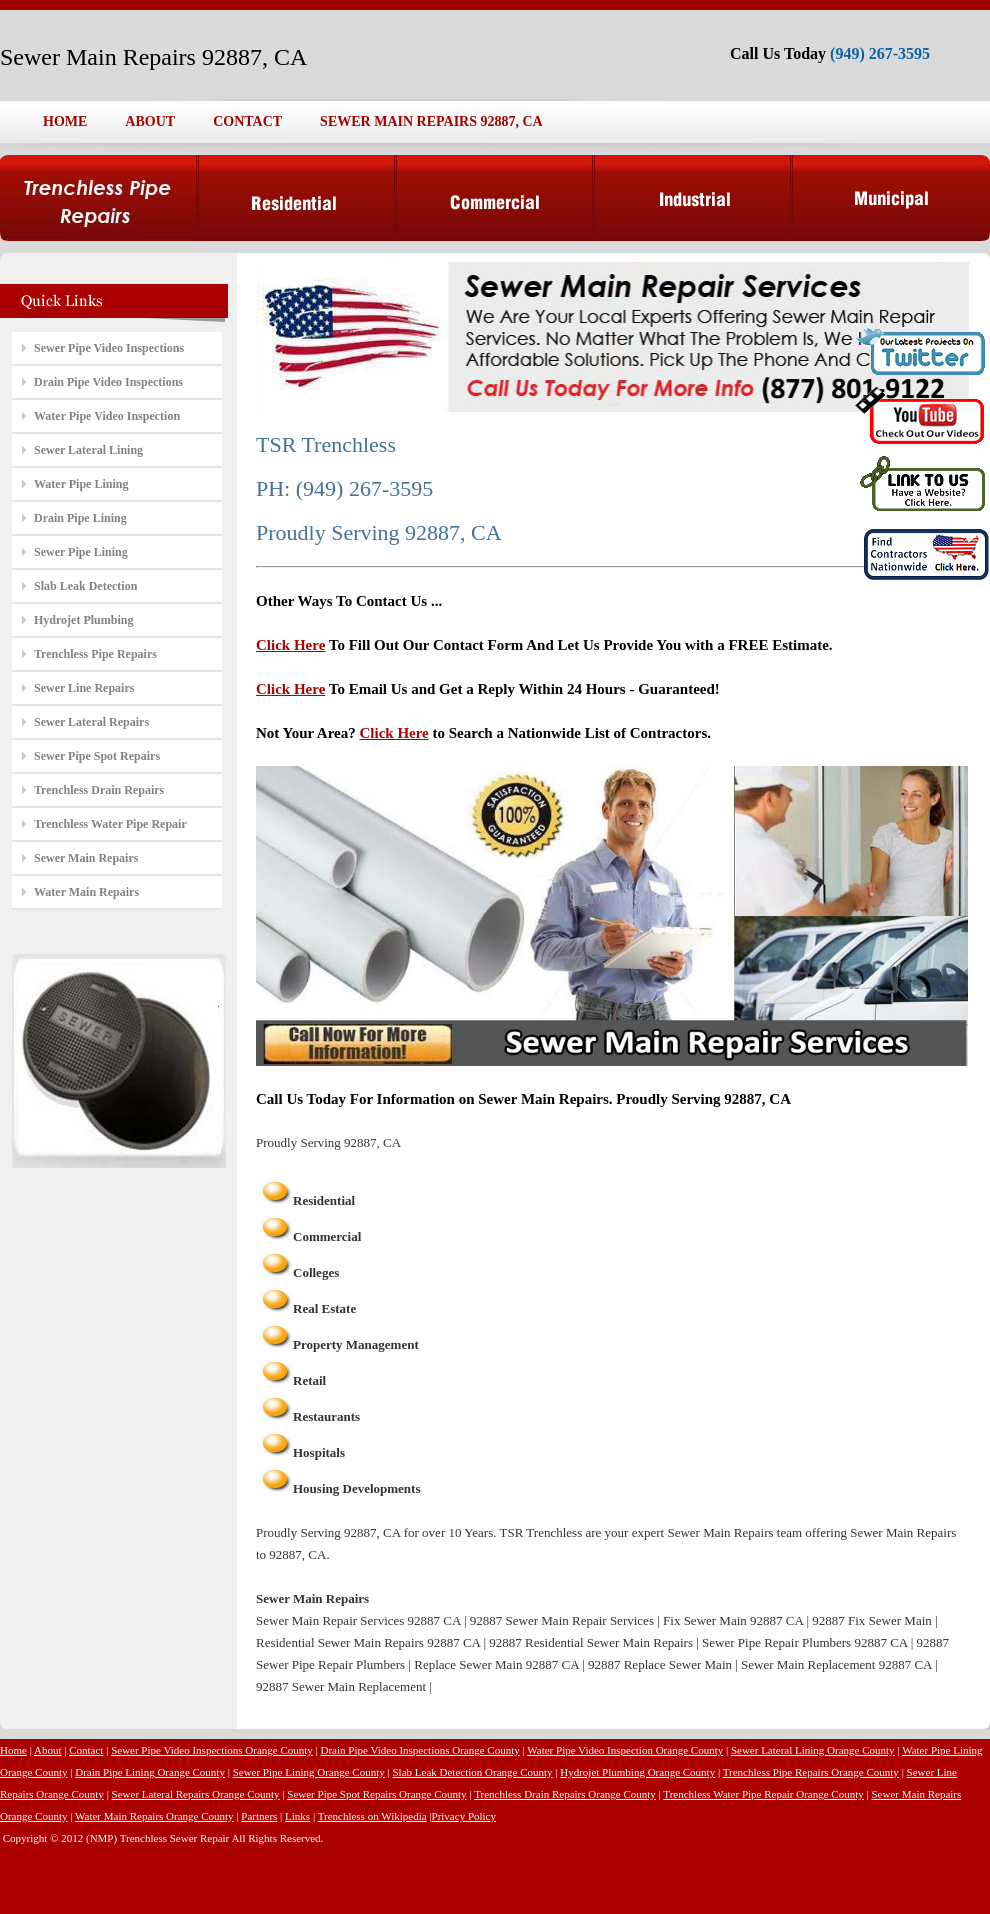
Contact (86, 1750)
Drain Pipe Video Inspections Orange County (420, 1750)
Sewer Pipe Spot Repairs (97, 756)
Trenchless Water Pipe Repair (110, 824)
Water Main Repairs (86, 892)
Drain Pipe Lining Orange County (150, 1772)
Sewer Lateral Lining (88, 450)
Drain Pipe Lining (80, 518)
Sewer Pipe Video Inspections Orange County (212, 1750)
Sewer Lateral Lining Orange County (813, 1750)
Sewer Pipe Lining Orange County (309, 1772)
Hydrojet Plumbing (83, 620)
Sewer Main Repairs (86, 858)
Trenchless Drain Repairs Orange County (565, 1794)
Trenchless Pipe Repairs (95, 654)
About (48, 1750)
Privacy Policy (464, 1816)
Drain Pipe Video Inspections (108, 382)
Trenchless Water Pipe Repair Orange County (763, 1794)
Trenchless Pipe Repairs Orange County (811, 1772)
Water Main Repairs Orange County (154, 1816)
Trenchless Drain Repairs (99, 790)
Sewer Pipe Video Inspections (109, 348)
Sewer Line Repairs (84, 688)
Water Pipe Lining (81, 484)
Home (13, 1750)
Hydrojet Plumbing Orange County (637, 1772)
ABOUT (150, 121)
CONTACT (247, 121)
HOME (65, 121)
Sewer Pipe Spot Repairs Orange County (376, 1794)
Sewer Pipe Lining (81, 552)
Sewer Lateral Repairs (91, 722)
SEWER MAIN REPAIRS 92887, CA (431, 121)
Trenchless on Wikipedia (372, 1816)
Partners (259, 1816)
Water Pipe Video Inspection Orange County (625, 1750)
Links (297, 1816)
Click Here (290, 645)
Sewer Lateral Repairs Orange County (196, 1794)
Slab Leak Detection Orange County (472, 1772)
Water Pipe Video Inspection (107, 416)
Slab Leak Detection (85, 586)
